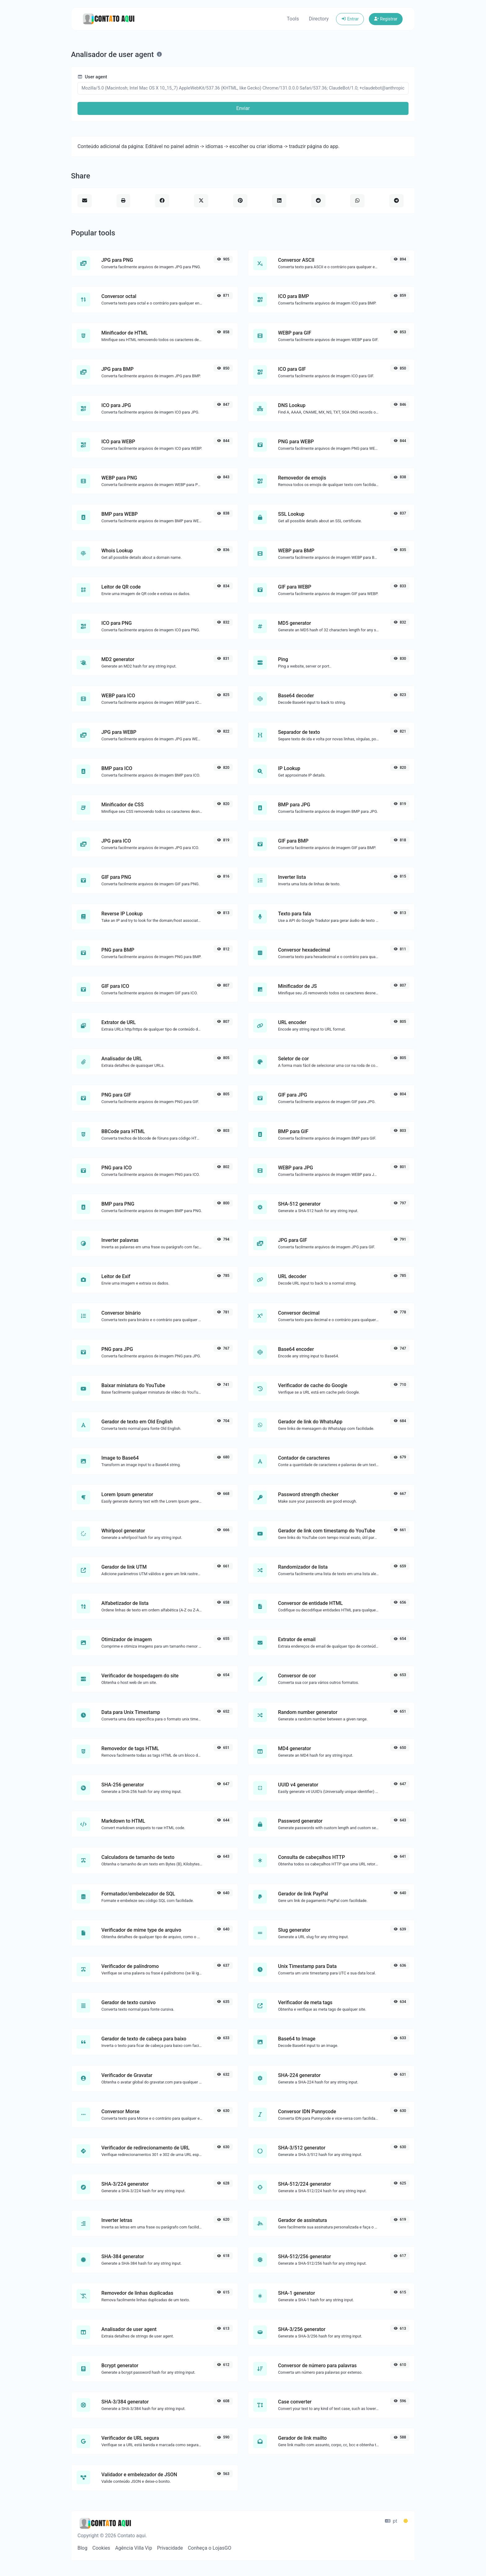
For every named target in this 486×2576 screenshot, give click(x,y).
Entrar (350, 18)
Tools (293, 19)
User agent (92, 77)
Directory (319, 19)
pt (391, 2521)
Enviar (243, 108)
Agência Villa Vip (133, 2548)
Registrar (385, 18)
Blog (82, 2548)
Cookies (101, 2548)
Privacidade (170, 2548)
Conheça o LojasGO (209, 2548)
